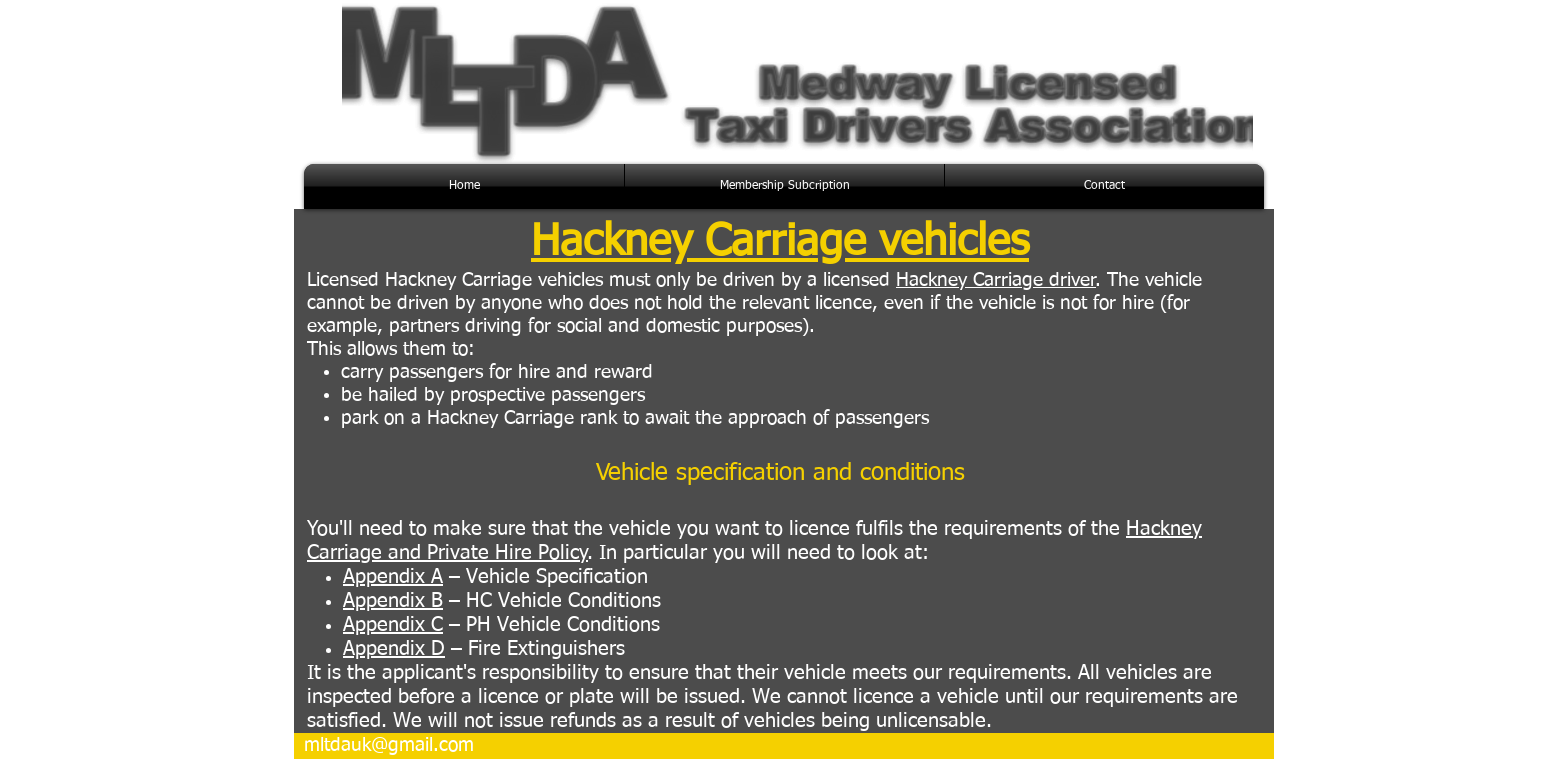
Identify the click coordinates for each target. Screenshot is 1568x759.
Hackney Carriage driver (996, 280)
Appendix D (394, 649)
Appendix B (393, 601)
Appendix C (393, 625)
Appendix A (393, 577)
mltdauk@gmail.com (389, 745)
